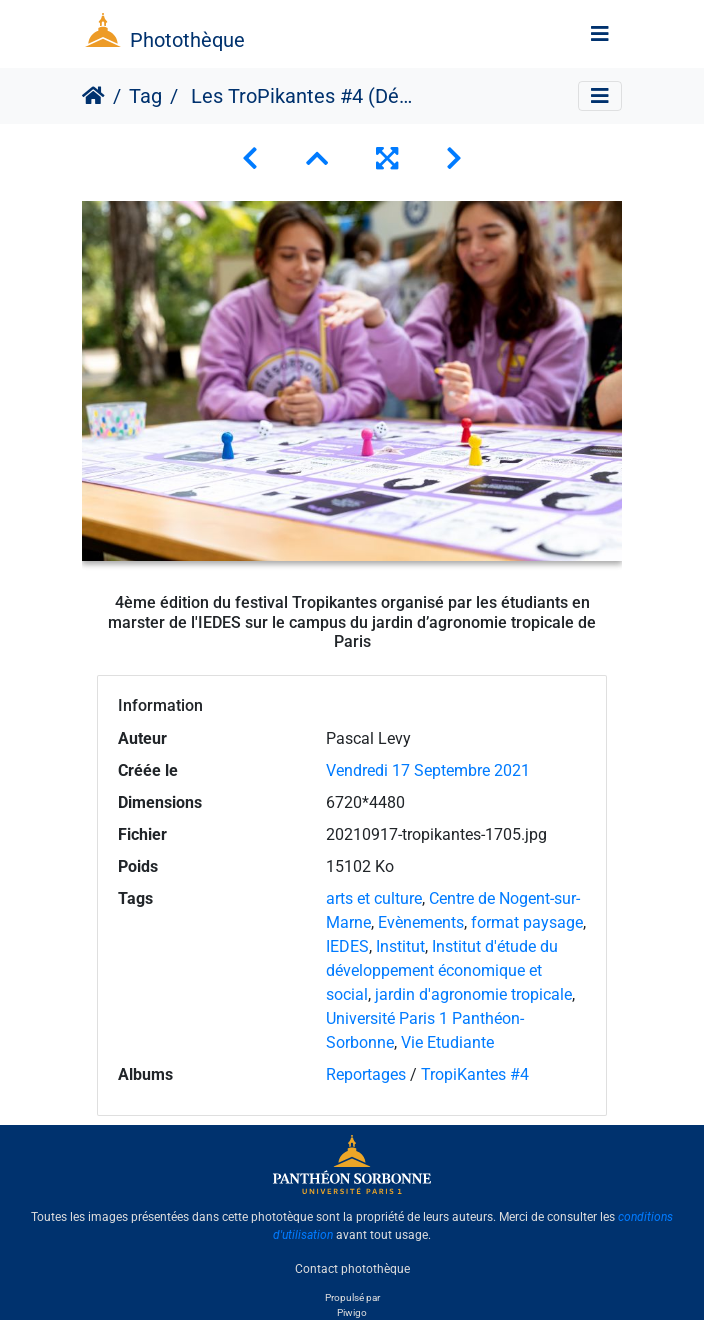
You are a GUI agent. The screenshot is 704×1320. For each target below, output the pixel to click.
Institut (400, 946)
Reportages (366, 1074)
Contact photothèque (352, 1269)
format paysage (527, 922)
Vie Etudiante (447, 1042)
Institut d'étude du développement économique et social (442, 970)
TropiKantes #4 (475, 1074)
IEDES (347, 946)
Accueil (93, 96)
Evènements (421, 922)
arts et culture (374, 898)
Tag (145, 96)
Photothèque (187, 40)
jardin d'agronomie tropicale (473, 994)
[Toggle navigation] (600, 34)
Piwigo (352, 1312)
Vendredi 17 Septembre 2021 (428, 770)
